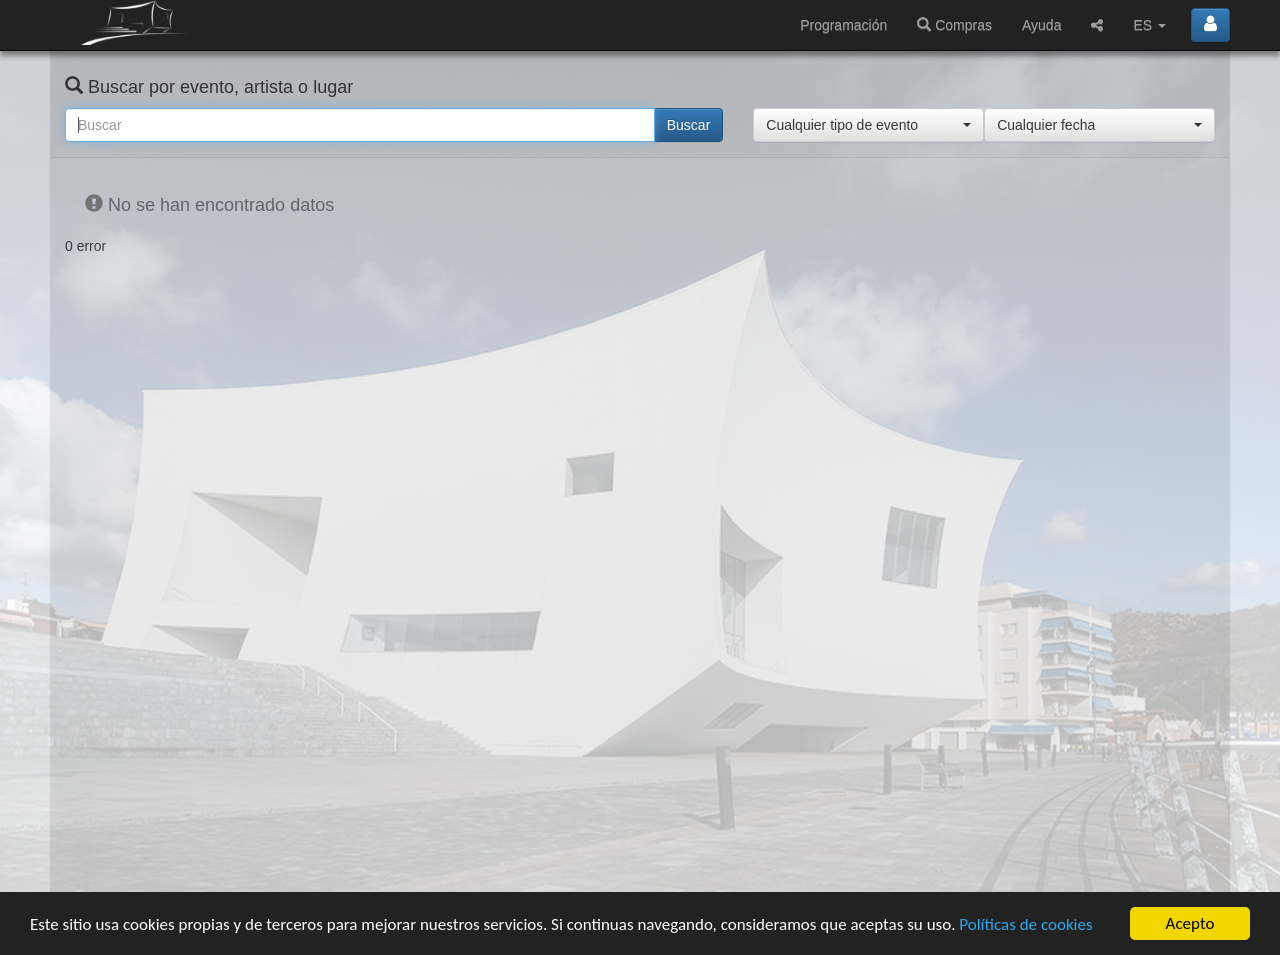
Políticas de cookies (1025, 924)
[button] (868, 125)
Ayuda (1041, 25)
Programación (843, 25)
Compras (954, 25)
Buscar (689, 125)
